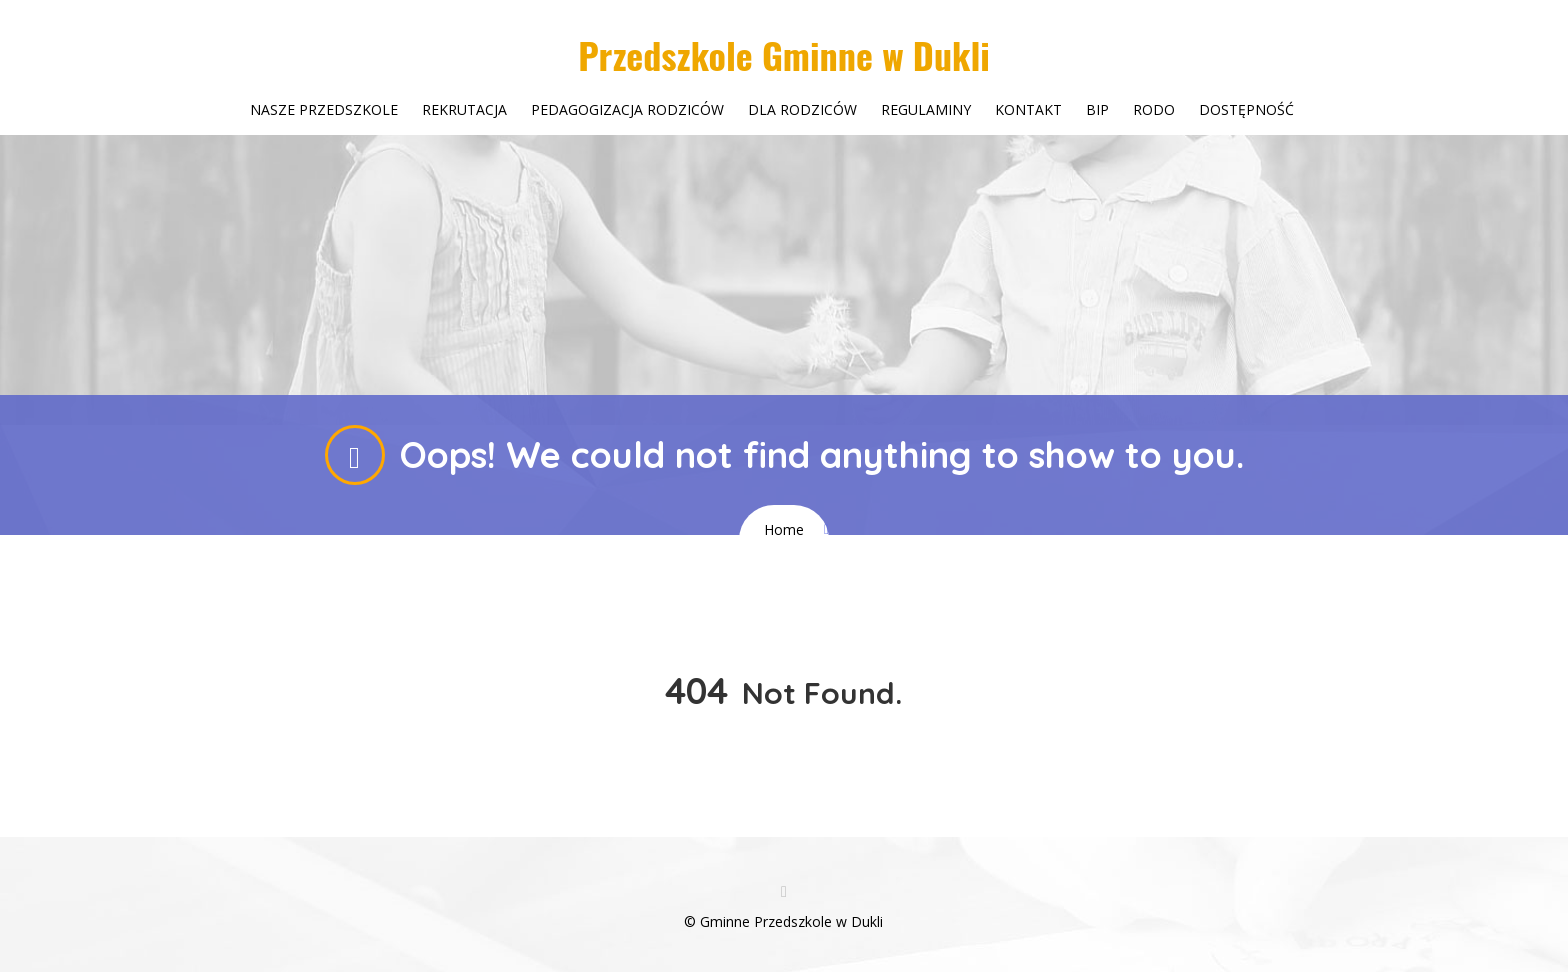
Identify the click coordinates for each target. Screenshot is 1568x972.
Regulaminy (926, 109)
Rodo (1154, 109)
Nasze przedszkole (324, 109)
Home (784, 529)
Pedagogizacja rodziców (627, 109)
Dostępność (1246, 109)
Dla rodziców (802, 109)
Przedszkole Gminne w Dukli (784, 54)
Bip (1097, 109)
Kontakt (1028, 109)
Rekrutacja (464, 109)
